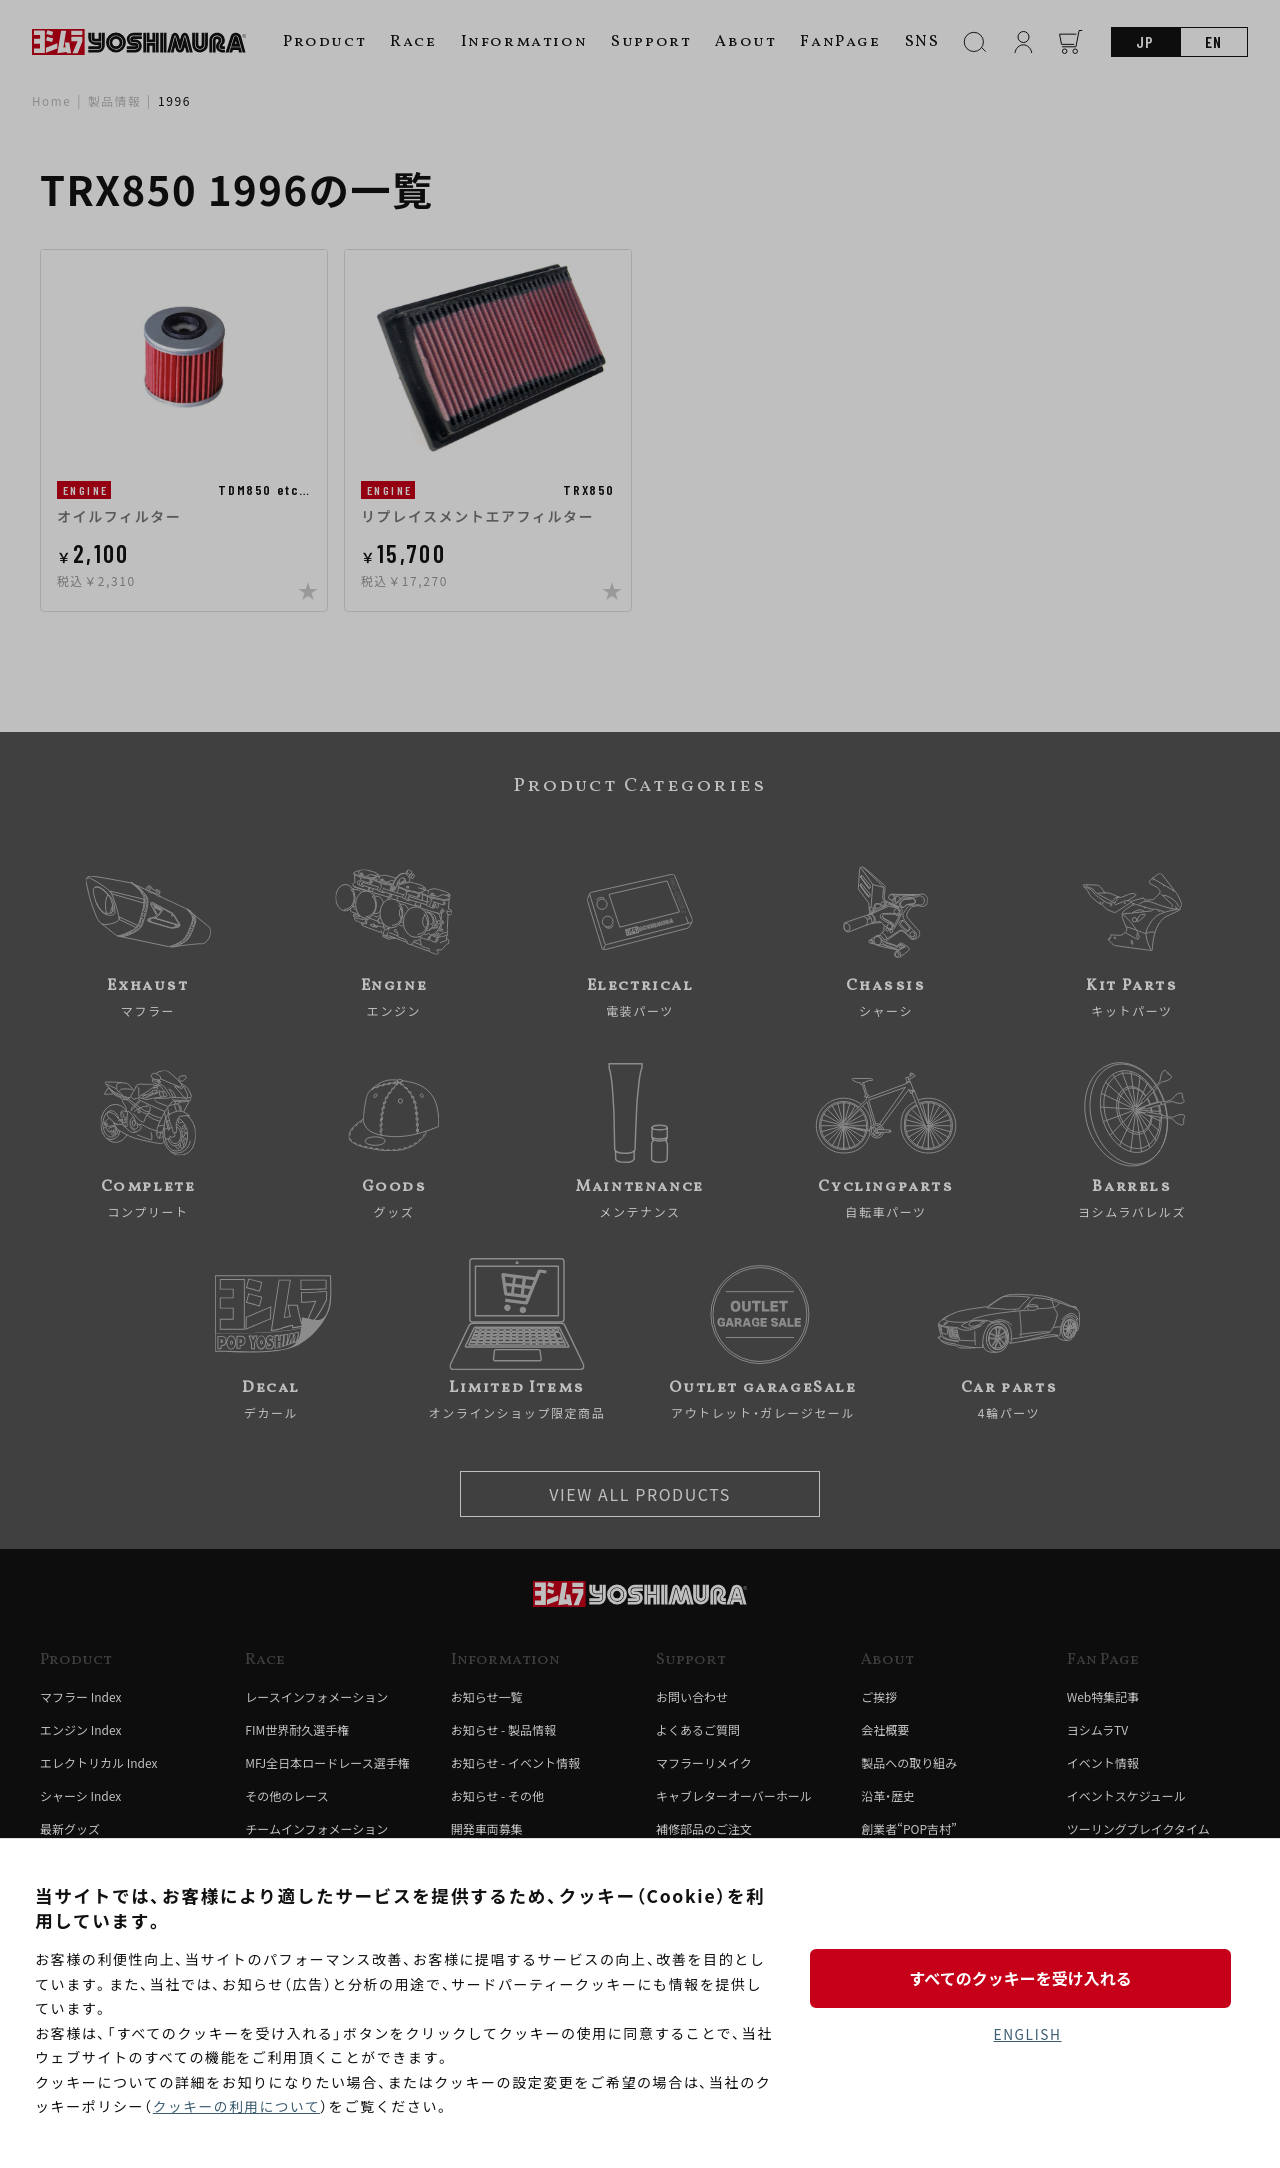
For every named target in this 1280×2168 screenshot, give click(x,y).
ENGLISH (1027, 2035)
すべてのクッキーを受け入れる (1027, 1977)
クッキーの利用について (238, 2107)
